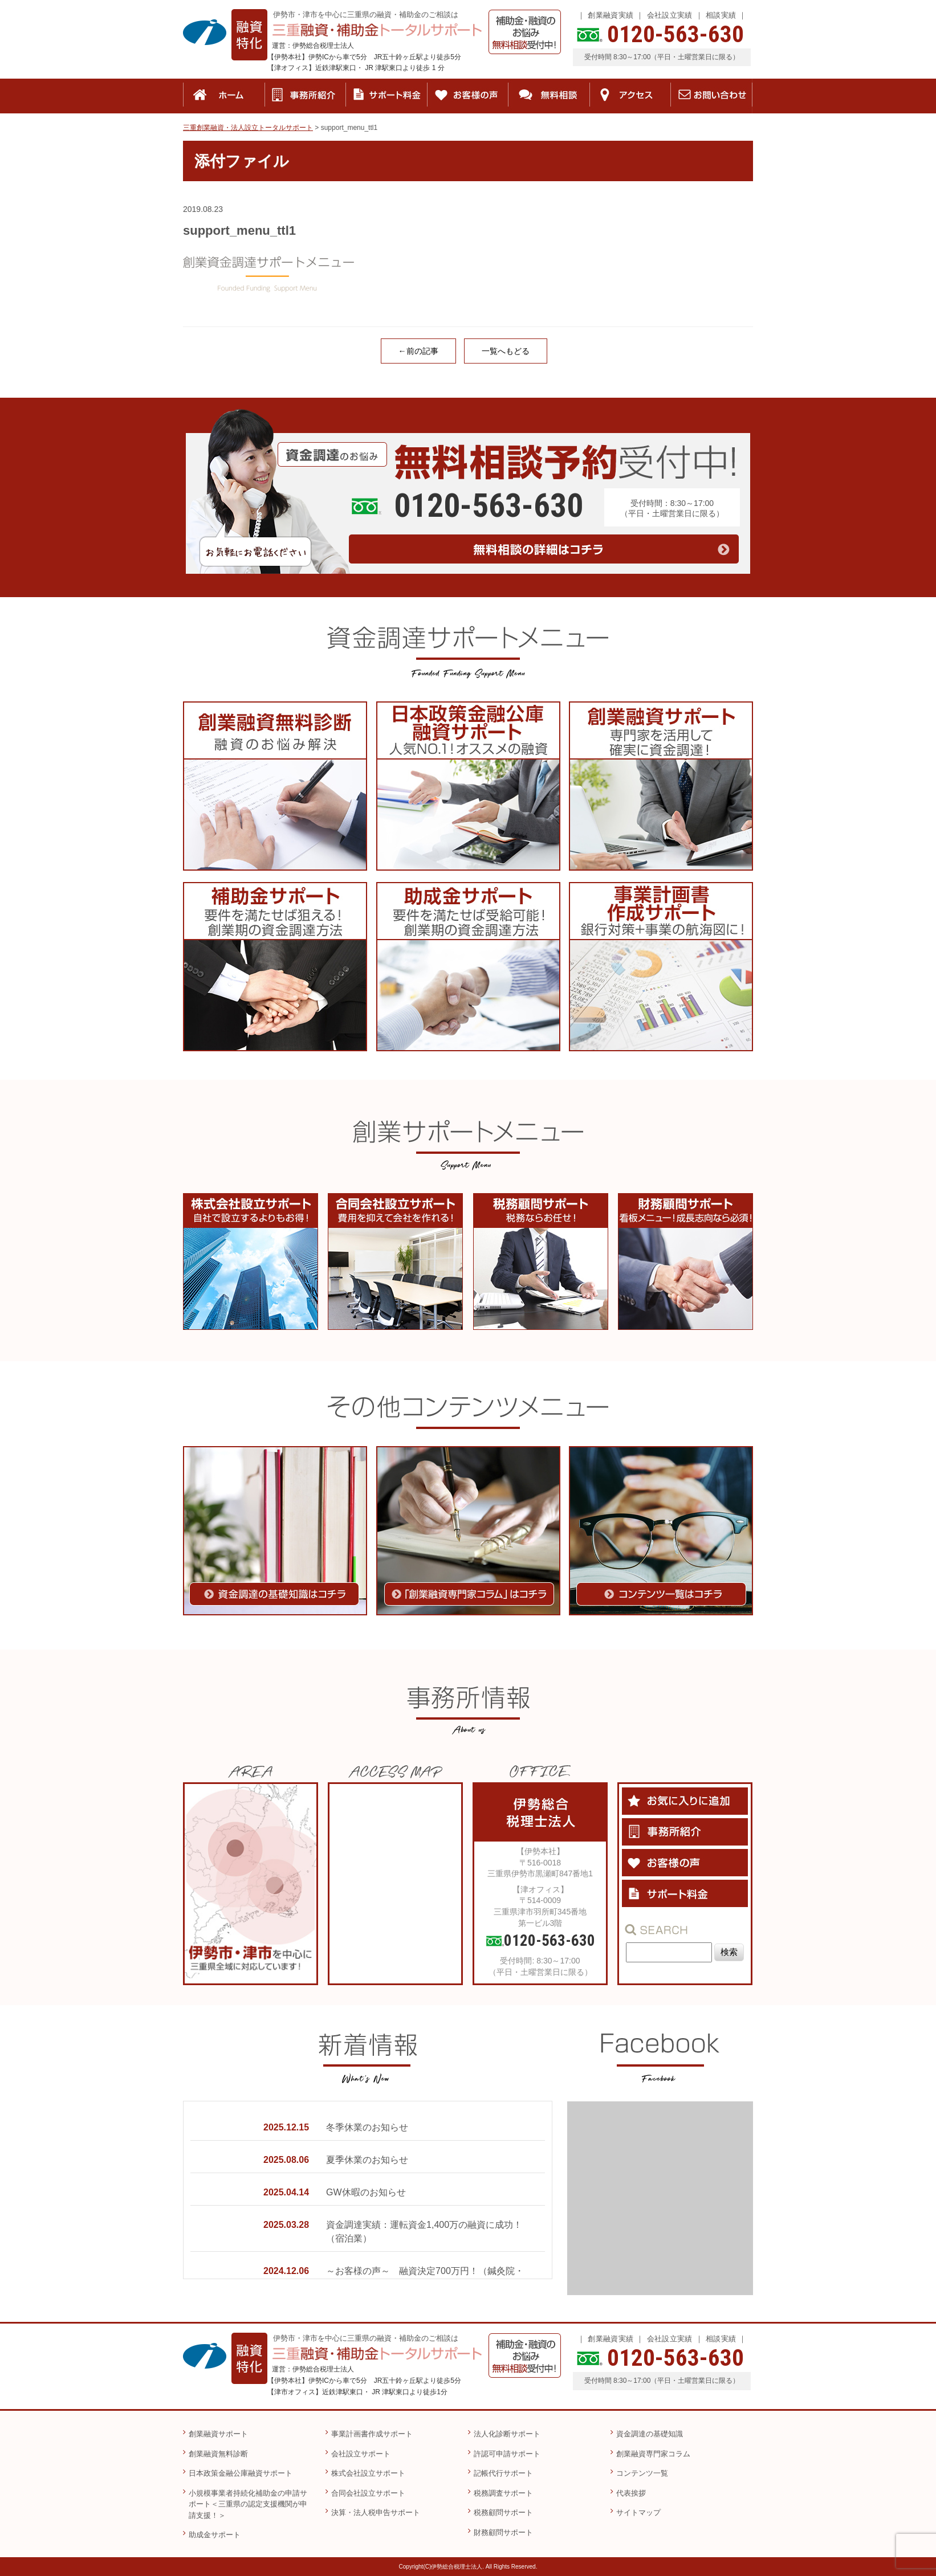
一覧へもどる (506, 351)
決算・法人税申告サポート (375, 2512)
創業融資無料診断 (218, 2454)
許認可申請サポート (507, 2454)
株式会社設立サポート (368, 2473)
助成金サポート (215, 2534)
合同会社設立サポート (368, 2493)
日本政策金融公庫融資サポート (240, 2473)
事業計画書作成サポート (372, 2434)
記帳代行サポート (503, 2473)
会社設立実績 (670, 15)
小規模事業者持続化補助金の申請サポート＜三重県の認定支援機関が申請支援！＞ (248, 2504)
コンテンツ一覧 (642, 2473)
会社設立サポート (360, 2454)
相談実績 (721, 15)
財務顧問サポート (503, 2532)
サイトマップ (638, 2512)
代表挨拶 (631, 2493)
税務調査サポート (503, 2493)
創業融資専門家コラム (653, 2454)
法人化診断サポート (507, 2434)
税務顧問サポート (503, 2512)
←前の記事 (418, 351)
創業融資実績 (610, 15)
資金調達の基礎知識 (649, 2434)
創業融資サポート (218, 2434)
